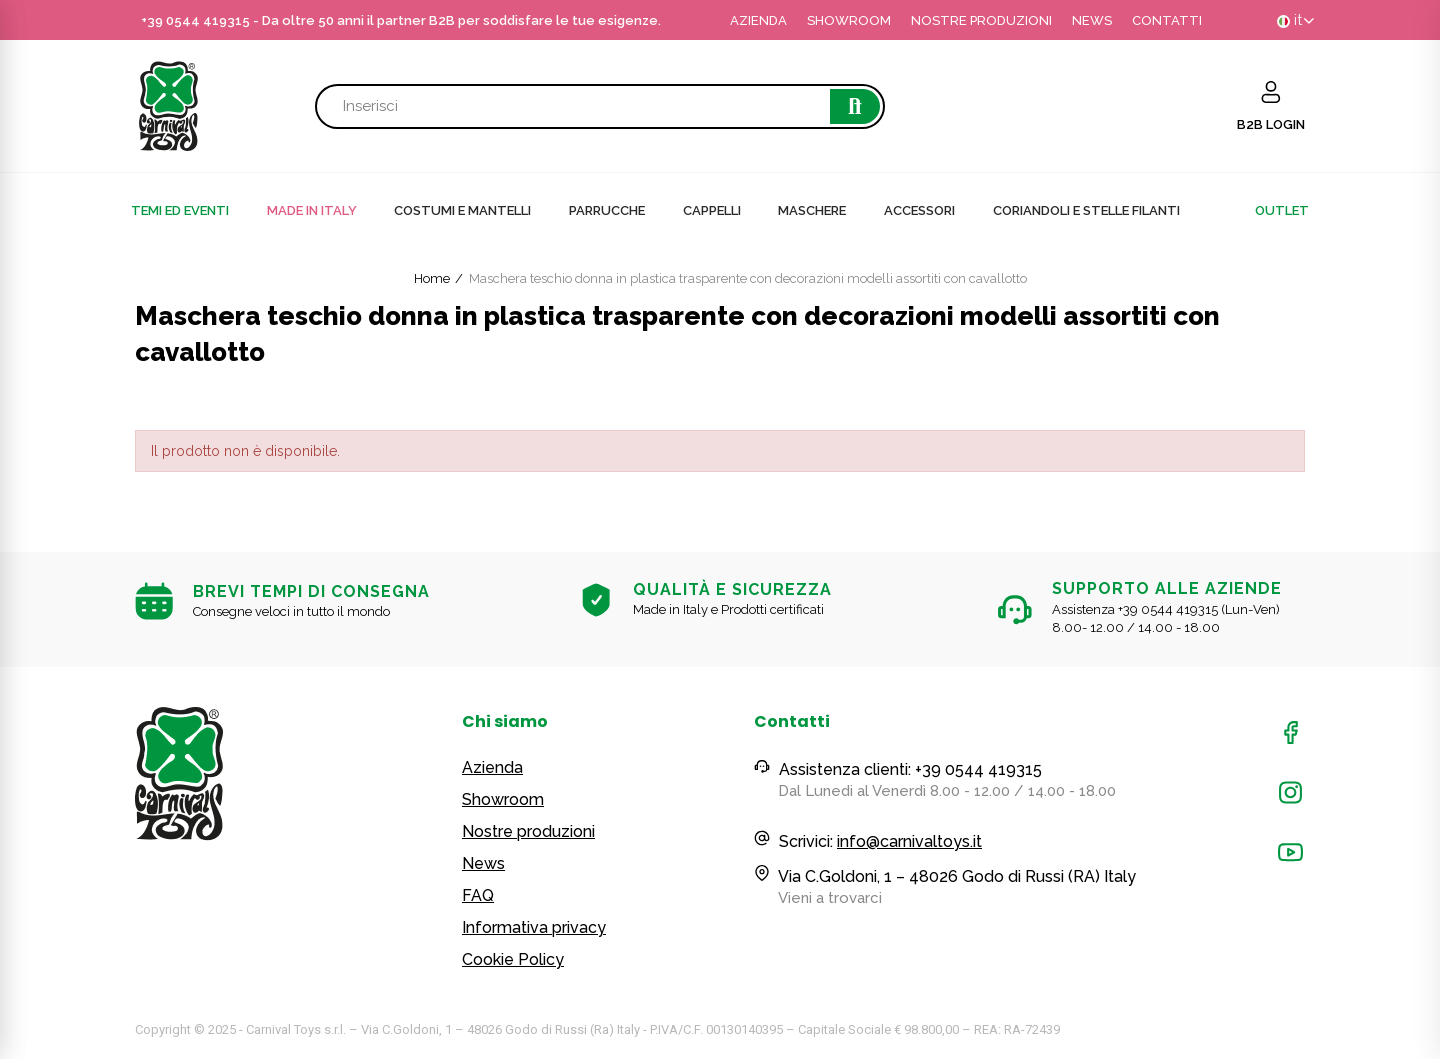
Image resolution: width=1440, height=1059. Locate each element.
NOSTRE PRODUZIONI (981, 20)
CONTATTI (1167, 20)
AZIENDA (758, 20)
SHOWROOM (849, 20)
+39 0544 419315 (195, 20)
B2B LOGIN (1271, 124)
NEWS (1092, 20)
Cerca (855, 106)
